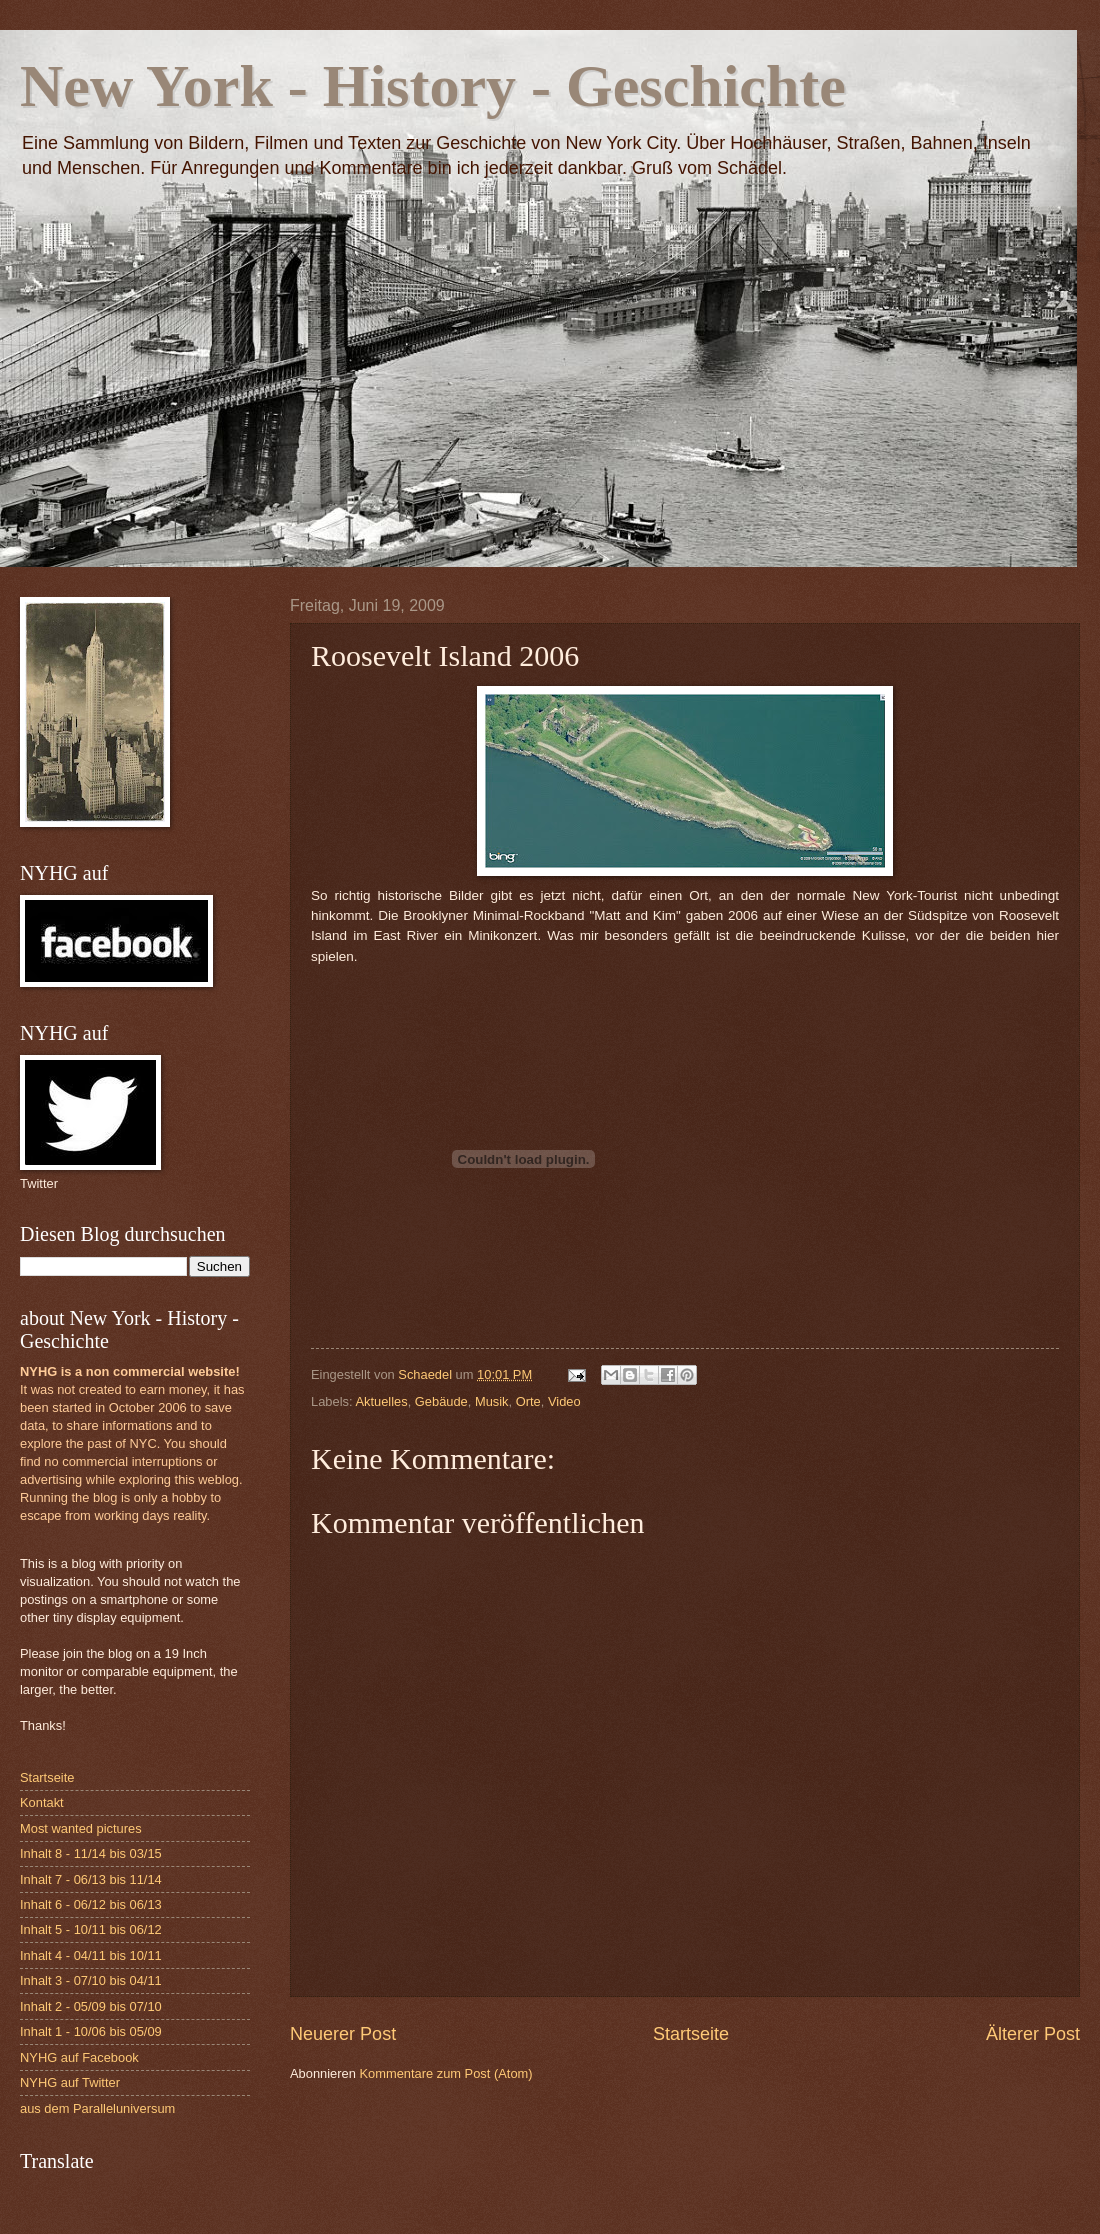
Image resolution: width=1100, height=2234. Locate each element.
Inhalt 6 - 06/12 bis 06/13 (91, 1904)
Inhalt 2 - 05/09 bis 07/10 (91, 2006)
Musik (492, 1401)
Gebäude (441, 1401)
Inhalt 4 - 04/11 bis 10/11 (91, 1955)
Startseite (691, 2034)
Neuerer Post (343, 2034)
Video (564, 1401)
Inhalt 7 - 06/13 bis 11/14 (91, 1879)
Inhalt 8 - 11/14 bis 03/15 (91, 1853)
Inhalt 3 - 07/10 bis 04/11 (91, 1980)
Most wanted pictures (81, 1828)
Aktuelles (381, 1401)
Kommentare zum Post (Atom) (445, 2073)
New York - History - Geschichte (433, 86)
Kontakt (42, 1802)
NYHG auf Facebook (79, 2057)
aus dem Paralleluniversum (97, 2108)
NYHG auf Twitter (70, 2082)
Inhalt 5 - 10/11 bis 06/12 (91, 1929)
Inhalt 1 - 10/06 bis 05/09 (91, 2031)
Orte (528, 1401)
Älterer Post (1033, 2034)
